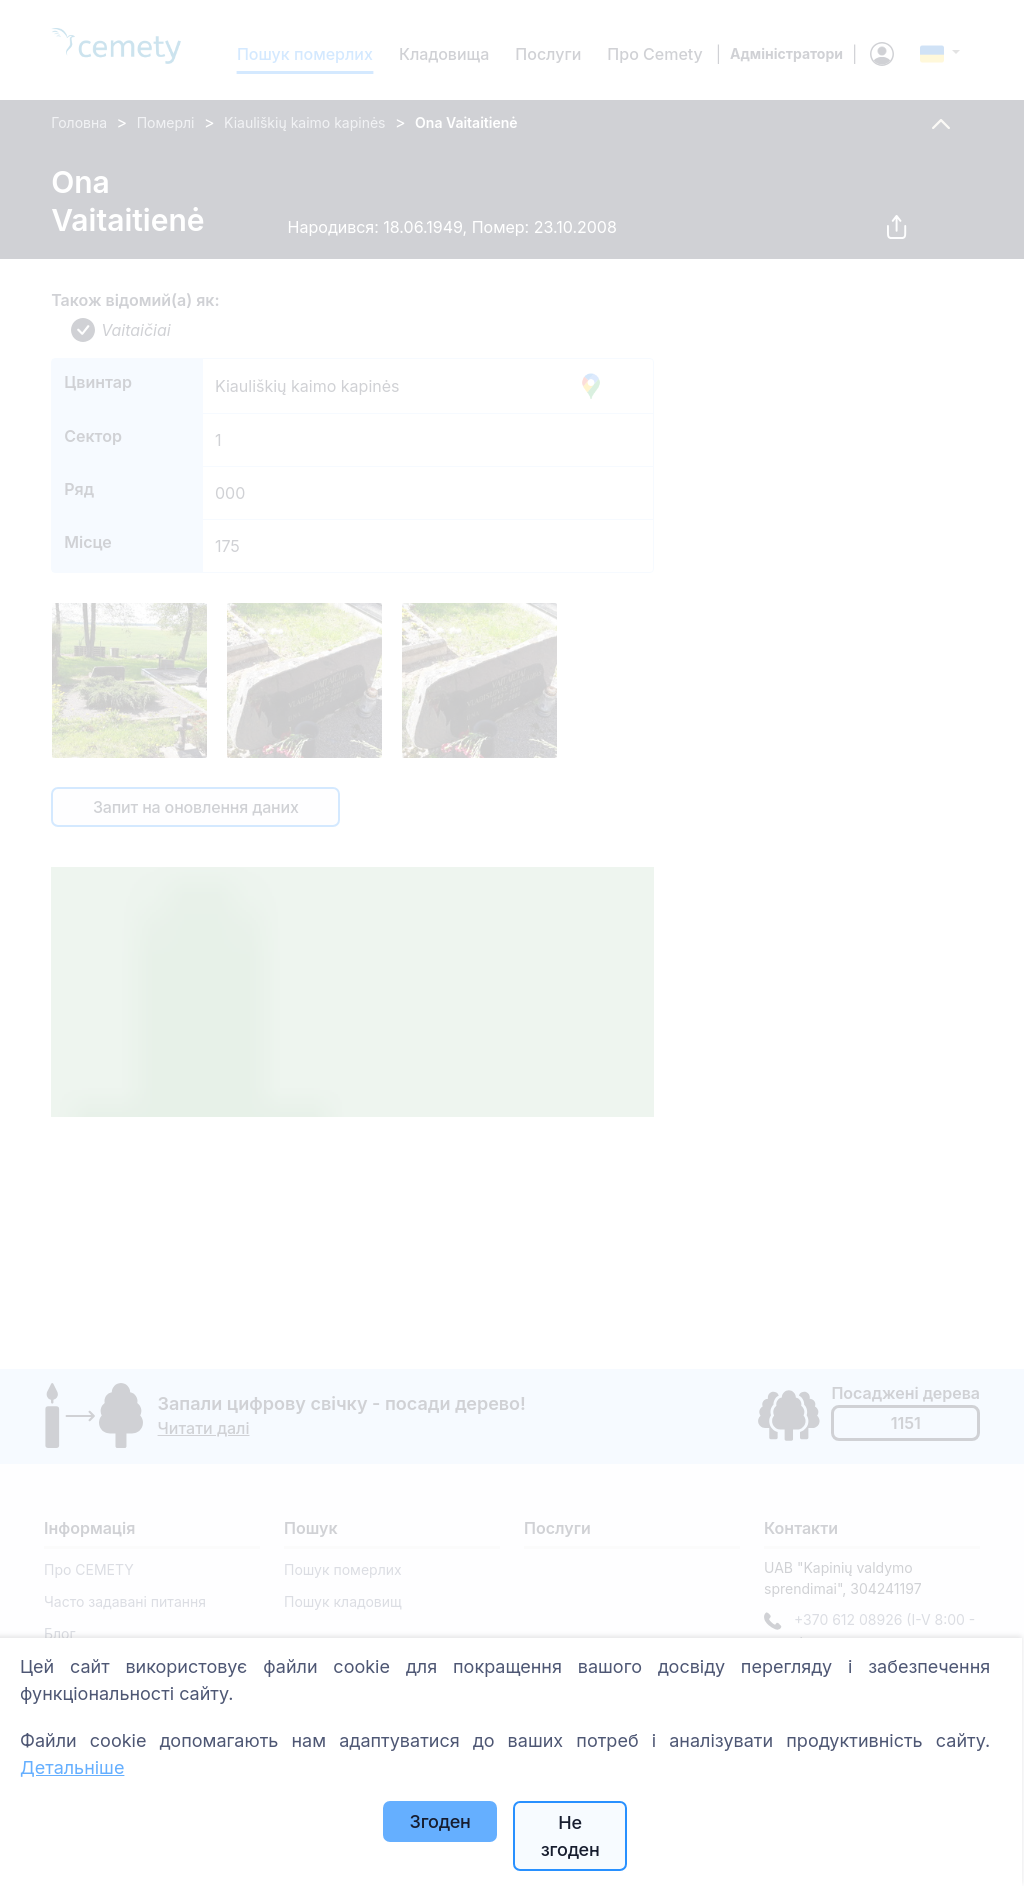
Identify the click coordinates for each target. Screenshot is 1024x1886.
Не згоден (570, 1836)
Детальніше (72, 1767)
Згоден (440, 1821)
